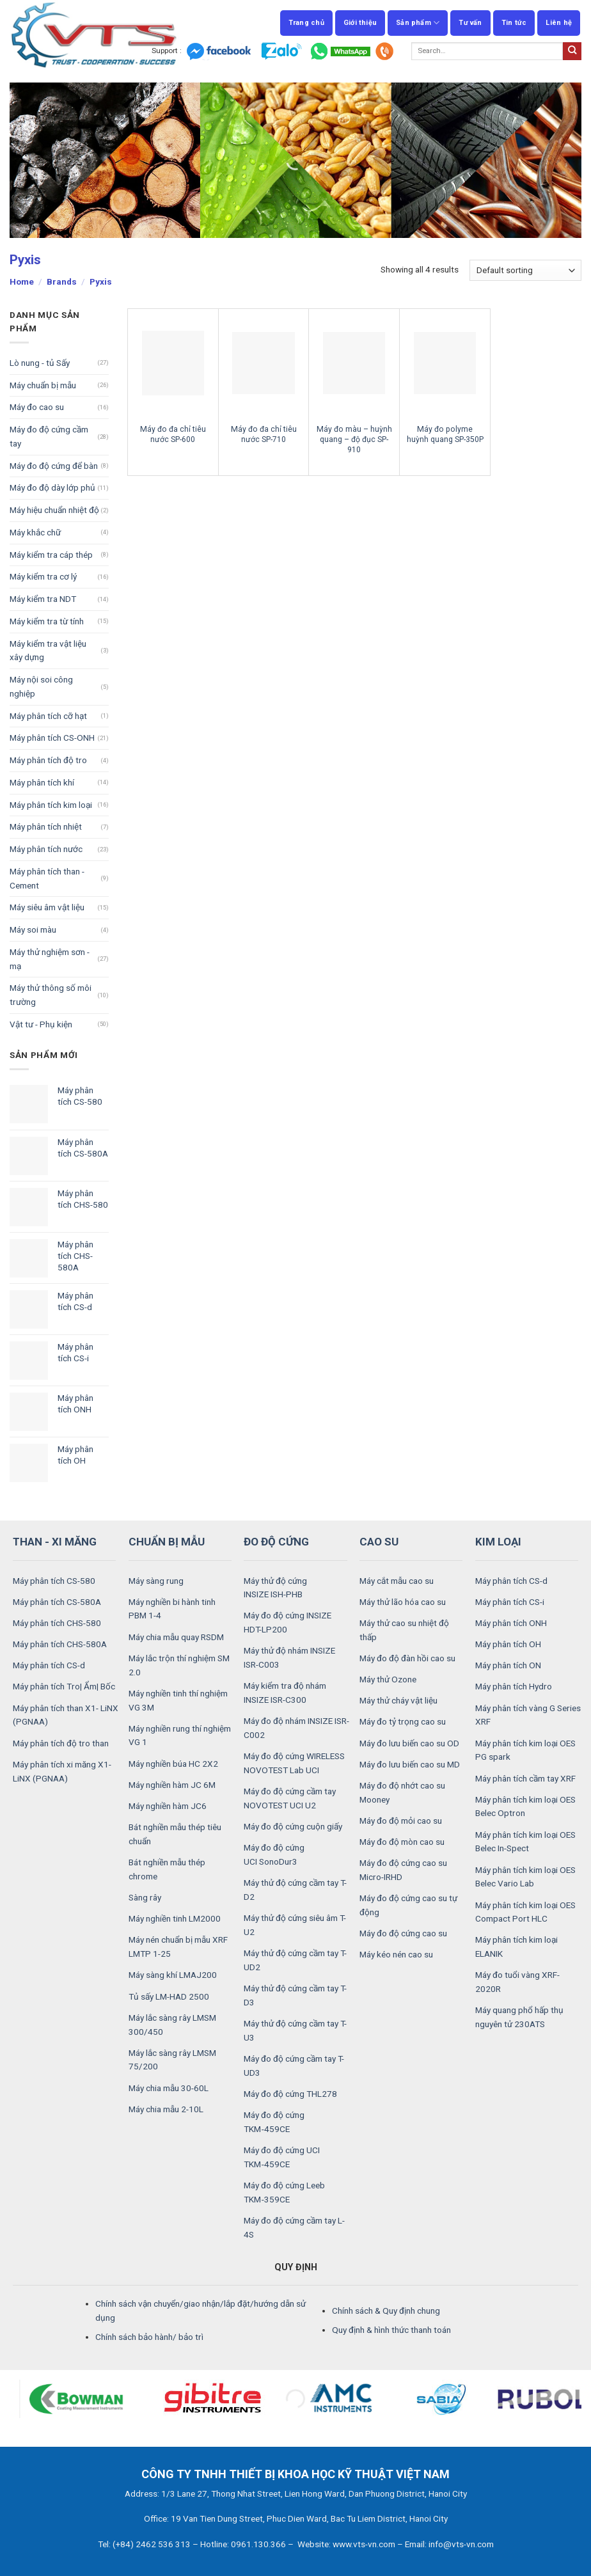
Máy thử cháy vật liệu (398, 1700)
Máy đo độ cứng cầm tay (49, 436)
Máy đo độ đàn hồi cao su (407, 1658)
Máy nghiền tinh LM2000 (175, 1918)
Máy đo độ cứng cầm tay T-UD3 (294, 2065)
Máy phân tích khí (42, 782)
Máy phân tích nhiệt (46, 826)
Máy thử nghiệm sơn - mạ (50, 959)
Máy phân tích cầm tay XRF (525, 1778)
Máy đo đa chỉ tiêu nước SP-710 (264, 434)
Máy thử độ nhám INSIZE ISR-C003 (289, 1657)
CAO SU (378, 1541)
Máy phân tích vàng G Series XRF (528, 1715)
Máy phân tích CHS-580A (60, 1644)
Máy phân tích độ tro (48, 760)
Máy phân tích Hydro (513, 1686)
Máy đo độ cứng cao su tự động (408, 1905)
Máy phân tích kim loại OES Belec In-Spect (525, 1841)
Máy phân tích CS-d (49, 1665)
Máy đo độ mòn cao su (402, 1842)
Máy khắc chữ (35, 532)
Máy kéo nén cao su (396, 1954)
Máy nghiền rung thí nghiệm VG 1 (180, 1735)
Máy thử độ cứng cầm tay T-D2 (295, 1889)
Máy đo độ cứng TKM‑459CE (274, 2122)
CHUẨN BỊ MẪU (167, 1541)
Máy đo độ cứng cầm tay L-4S (294, 2227)
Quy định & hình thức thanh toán (391, 2330)
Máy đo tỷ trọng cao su (402, 1721)
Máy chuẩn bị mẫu (43, 385)
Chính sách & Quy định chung (386, 2310)
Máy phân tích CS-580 (54, 1581)
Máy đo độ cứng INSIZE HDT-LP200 (287, 1622)
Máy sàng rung (156, 1581)
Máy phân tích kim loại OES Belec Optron (525, 1806)
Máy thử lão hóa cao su (402, 1602)
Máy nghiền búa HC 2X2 (173, 1763)
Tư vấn (470, 23)
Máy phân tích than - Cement (47, 878)
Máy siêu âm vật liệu (47, 907)
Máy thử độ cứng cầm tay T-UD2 (295, 1960)
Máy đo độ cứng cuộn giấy (293, 1826)
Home (22, 281)
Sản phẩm (417, 23)
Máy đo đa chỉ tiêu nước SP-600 (173, 434)
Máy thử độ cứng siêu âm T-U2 (295, 1925)
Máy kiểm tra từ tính (47, 621)
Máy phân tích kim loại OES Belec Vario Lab (525, 1877)
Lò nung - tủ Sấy (40, 363)
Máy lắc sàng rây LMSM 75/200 (172, 2060)
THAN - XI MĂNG (55, 1541)
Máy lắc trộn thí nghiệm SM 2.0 (179, 1665)
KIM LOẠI (498, 1541)
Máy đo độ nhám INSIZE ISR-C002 (296, 1728)
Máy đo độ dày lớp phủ (52, 487)
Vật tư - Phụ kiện (41, 1024)
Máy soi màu (33, 929)
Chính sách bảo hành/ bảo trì (149, 2337)
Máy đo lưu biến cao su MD (409, 1764)
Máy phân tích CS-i (509, 1602)
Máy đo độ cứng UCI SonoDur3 (274, 1854)
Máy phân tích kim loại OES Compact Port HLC (525, 1912)
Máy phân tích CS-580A (57, 1602)
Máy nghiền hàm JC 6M (172, 1785)
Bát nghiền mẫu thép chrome (167, 1869)
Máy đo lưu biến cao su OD (409, 1743)
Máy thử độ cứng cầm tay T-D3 (295, 1995)
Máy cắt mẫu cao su (396, 1581)
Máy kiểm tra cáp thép (51, 554)
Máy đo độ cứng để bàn (54, 466)
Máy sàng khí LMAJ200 (173, 1975)
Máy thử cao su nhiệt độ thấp (404, 1630)
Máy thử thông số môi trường (50, 995)
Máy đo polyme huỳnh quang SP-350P (445, 434)
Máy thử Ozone (387, 1679)
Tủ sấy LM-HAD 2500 (169, 1996)
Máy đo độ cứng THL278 (290, 2094)
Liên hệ (559, 23)
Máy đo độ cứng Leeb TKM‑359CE (284, 2192)
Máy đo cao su (37, 407)
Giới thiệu (360, 23)
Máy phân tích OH (508, 1644)
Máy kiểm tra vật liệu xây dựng (48, 650)
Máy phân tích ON (508, 1665)
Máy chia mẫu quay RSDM (176, 1637)
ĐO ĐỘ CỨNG (276, 1541)
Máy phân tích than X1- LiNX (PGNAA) (65, 1715)
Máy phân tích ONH (511, 1623)
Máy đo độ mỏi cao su (400, 1820)
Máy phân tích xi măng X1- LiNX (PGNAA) (62, 1771)
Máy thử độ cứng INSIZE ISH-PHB (275, 1588)
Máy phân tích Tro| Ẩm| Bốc (64, 1686)
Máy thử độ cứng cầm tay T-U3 (295, 2030)
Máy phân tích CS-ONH (52, 737)
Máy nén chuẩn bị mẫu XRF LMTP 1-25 (178, 1946)
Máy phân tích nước (46, 849)
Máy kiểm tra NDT (43, 599)
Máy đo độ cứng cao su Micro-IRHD (403, 1870)
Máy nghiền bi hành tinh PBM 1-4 (172, 1609)
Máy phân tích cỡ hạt (48, 716)
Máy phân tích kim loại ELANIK (516, 1946)
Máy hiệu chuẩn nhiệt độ (54, 510)
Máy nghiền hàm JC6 (168, 1806)
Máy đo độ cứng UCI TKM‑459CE (282, 2157)
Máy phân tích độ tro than (61, 1743)
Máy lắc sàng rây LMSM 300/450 (172, 2024)
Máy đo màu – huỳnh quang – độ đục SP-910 (354, 439)
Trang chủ (306, 23)
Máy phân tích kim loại (51, 805)
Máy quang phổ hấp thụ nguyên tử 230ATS (519, 2017)
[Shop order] (525, 270)
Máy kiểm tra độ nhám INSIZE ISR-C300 (285, 1692)
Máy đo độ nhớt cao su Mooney (402, 1792)
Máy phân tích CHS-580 (57, 1623)
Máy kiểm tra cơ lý (43, 576)
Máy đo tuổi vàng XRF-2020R (517, 1982)
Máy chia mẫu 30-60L (169, 2088)
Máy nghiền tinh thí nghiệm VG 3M (178, 1700)
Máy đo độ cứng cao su (403, 1933)
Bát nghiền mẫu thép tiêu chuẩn (175, 1834)
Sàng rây (145, 1897)
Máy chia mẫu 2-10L (166, 2109)
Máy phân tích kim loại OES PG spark (525, 1750)
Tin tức (514, 23)
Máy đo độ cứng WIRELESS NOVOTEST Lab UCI (294, 1763)
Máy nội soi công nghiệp (41, 686)
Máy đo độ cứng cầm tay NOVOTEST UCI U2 (290, 1798)
